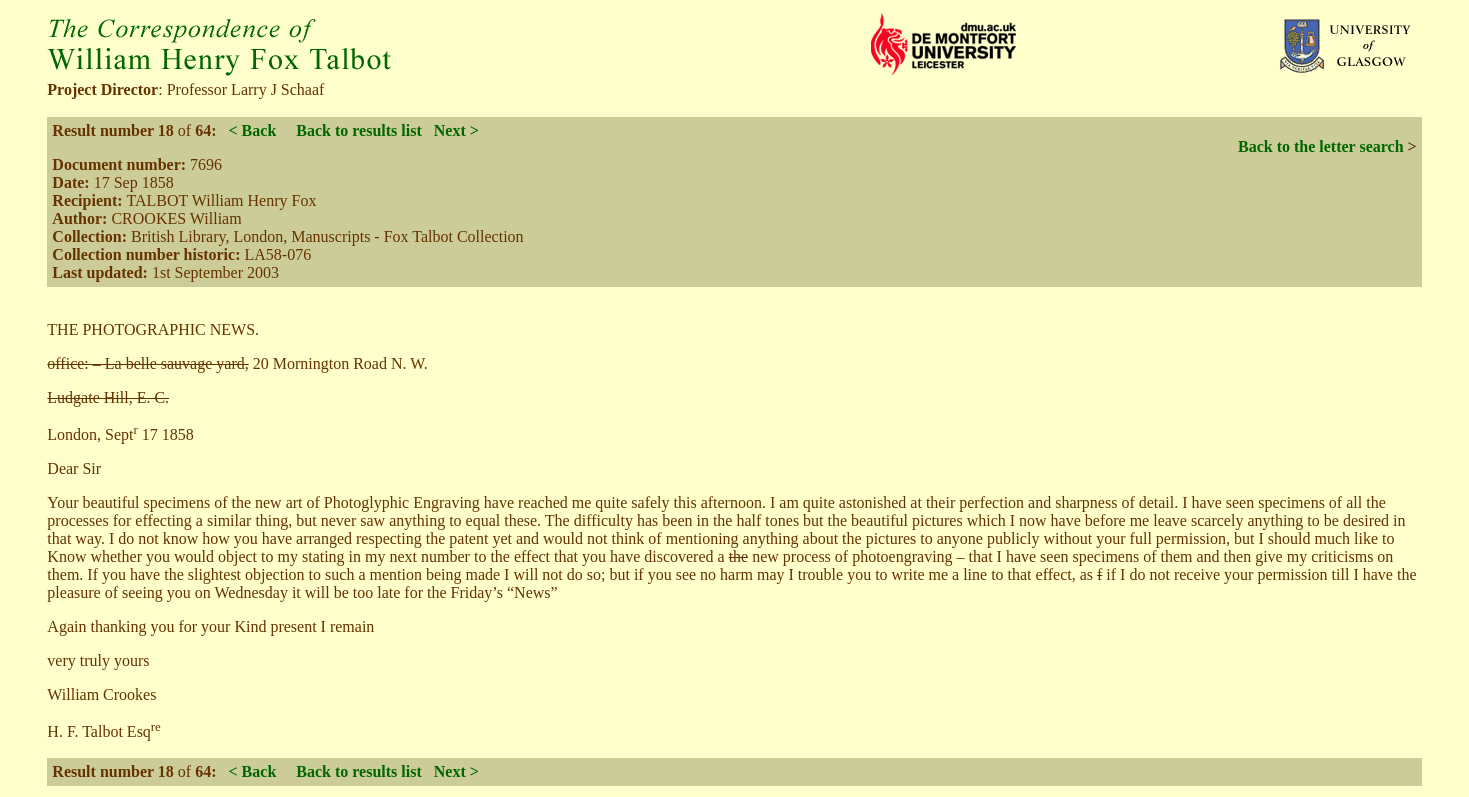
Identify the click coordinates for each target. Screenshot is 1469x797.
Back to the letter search (1321, 146)
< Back (252, 130)
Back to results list (358, 130)
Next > (456, 130)
